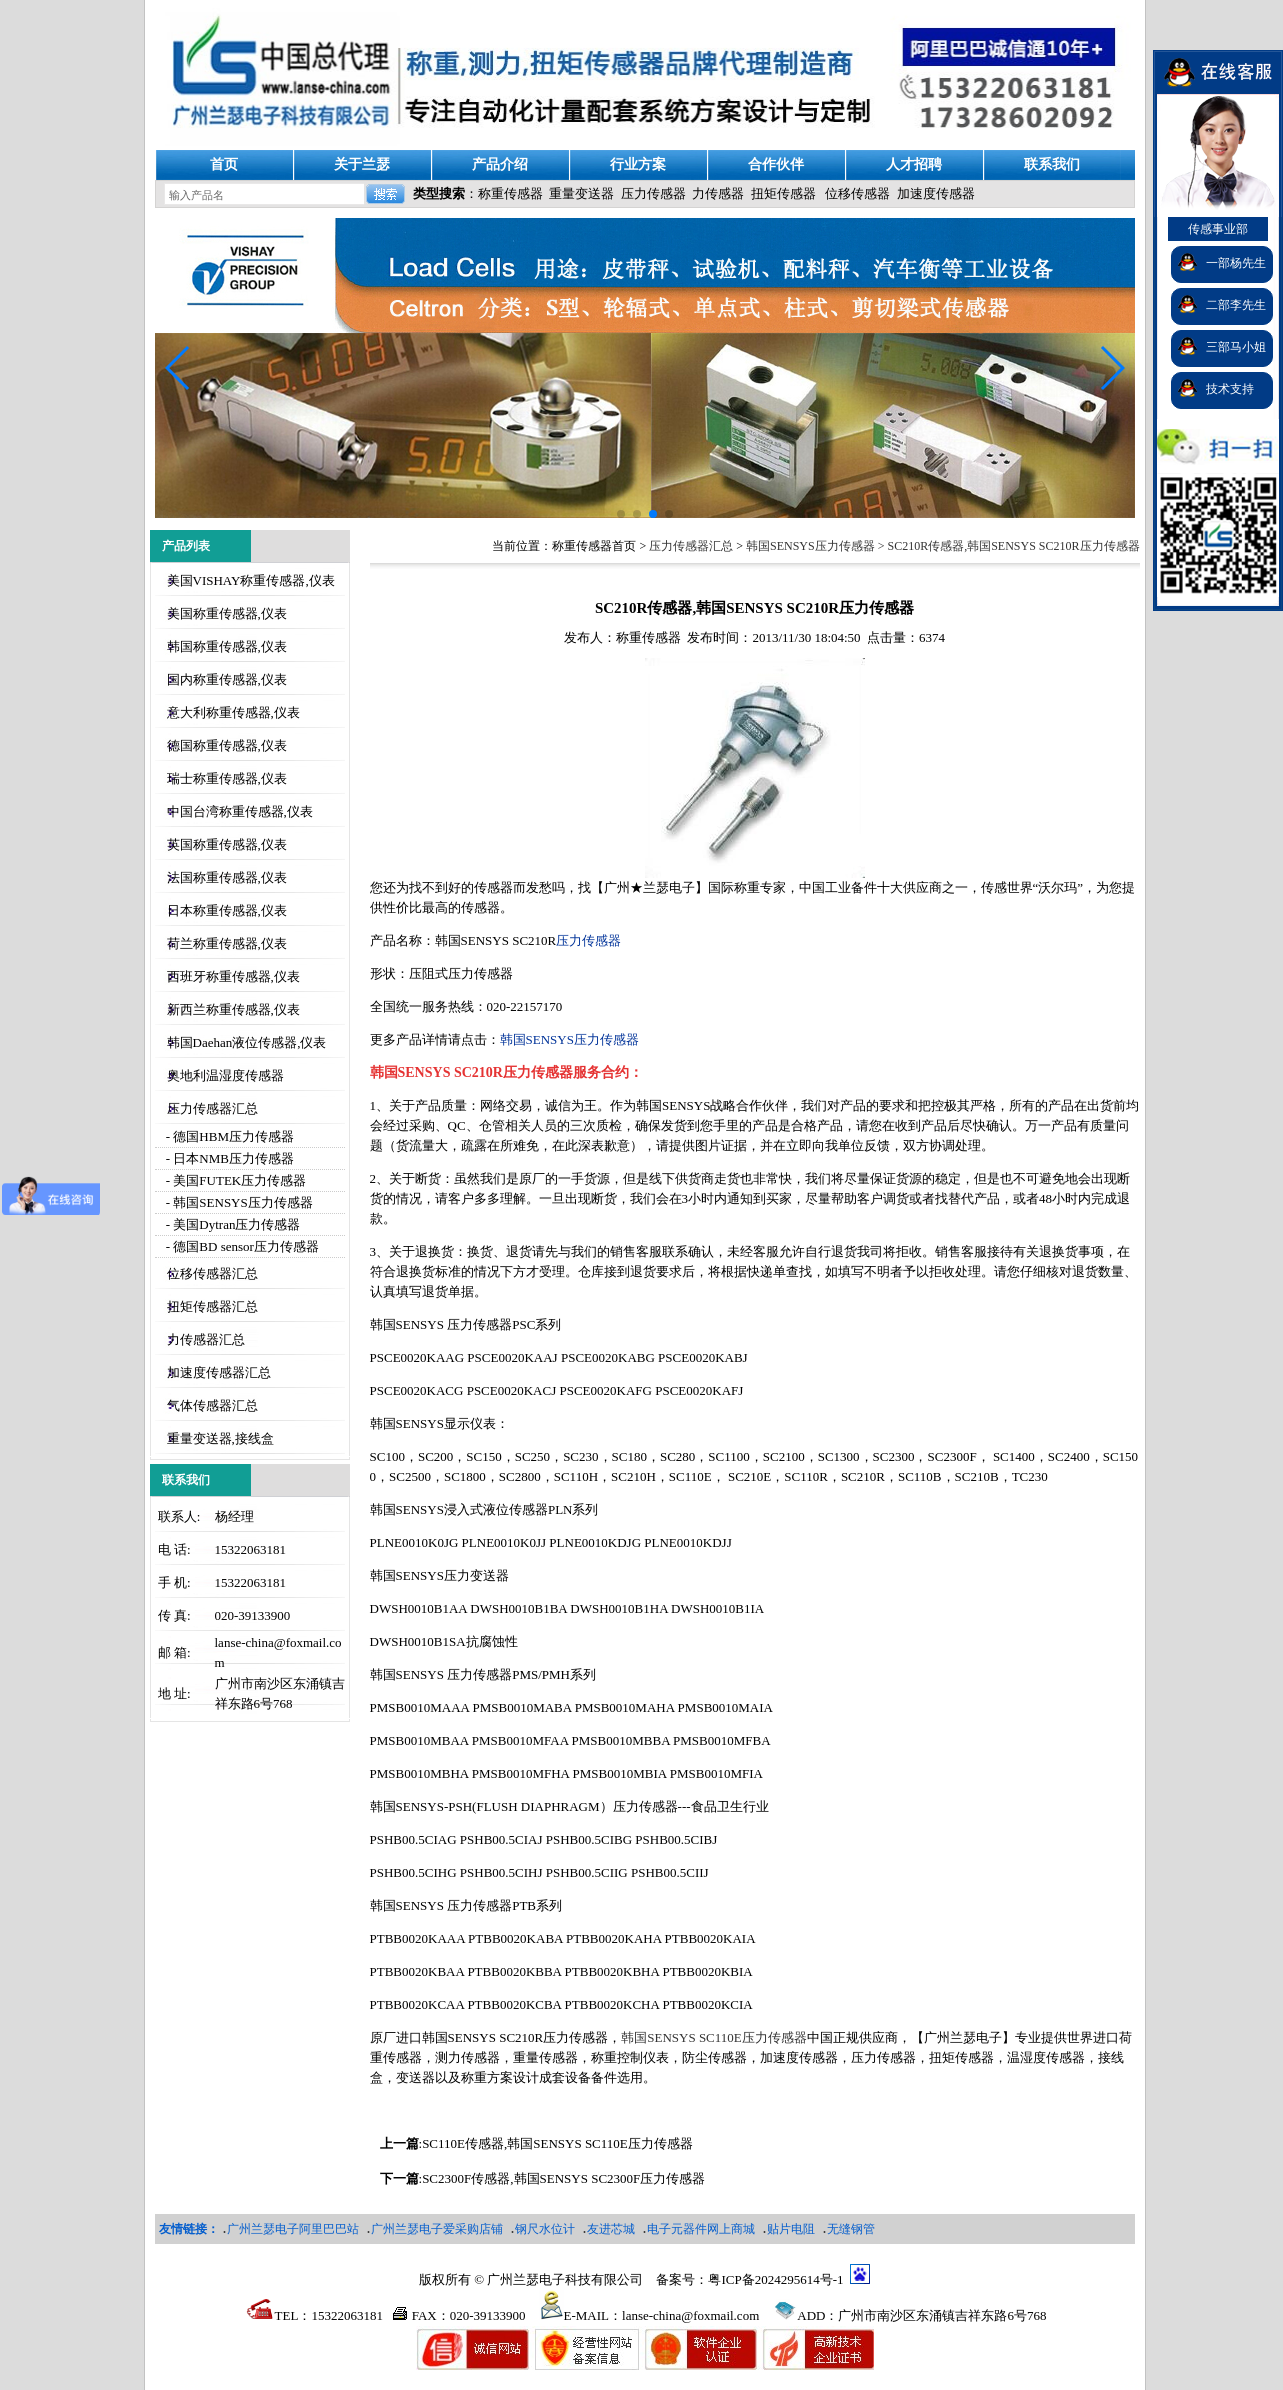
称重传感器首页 (594, 546)
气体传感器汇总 (212, 1405)
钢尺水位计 (545, 2229)
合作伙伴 (776, 164)
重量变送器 (581, 193)
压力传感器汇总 (212, 1108)
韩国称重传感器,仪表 (227, 646)
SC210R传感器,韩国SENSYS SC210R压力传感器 (1013, 546)
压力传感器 (653, 193)
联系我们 (1052, 164)
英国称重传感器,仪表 (227, 844)
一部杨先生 (1236, 263)
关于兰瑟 (362, 164)
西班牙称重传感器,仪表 (233, 976)
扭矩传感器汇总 (212, 1306)
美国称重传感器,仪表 (227, 613)
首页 (224, 164)
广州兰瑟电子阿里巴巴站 (293, 2229)
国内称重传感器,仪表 (227, 679)
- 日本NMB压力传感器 (228, 1158)
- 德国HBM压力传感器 (228, 1136)
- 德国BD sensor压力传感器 (241, 1246)
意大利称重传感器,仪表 (233, 712)
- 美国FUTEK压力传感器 (235, 1180)
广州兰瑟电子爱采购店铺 (437, 2229)
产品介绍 (500, 164)
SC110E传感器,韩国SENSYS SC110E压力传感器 (557, 2143)
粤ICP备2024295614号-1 (775, 2279)
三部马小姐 (1236, 347)
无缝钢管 (851, 2229)
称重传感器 (510, 193)
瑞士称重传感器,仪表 (227, 778)
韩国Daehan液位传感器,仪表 (247, 1042)
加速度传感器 (936, 193)
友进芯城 (611, 2229)
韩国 (714, 2037)
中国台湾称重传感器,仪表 (240, 811)
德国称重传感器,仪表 (227, 745)
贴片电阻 (791, 2229)
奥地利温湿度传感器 (225, 1075)
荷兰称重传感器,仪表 (227, 943)
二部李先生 (1236, 305)
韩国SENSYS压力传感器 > (816, 546)
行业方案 (638, 164)
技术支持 (1230, 389)
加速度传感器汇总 (219, 1372)
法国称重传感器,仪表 (227, 877)
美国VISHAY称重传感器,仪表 (251, 580)
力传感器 (718, 193)
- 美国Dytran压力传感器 (232, 1224)
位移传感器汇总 (212, 1273)
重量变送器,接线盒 (220, 1438)
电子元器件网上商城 (701, 2229)
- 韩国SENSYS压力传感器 (238, 1202)
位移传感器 (857, 193)
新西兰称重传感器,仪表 (233, 1009)
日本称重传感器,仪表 (227, 910)
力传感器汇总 (206, 1339)
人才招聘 (914, 164)
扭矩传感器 (783, 193)
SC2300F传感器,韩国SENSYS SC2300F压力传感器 (563, 2178)
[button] (1111, 368)
